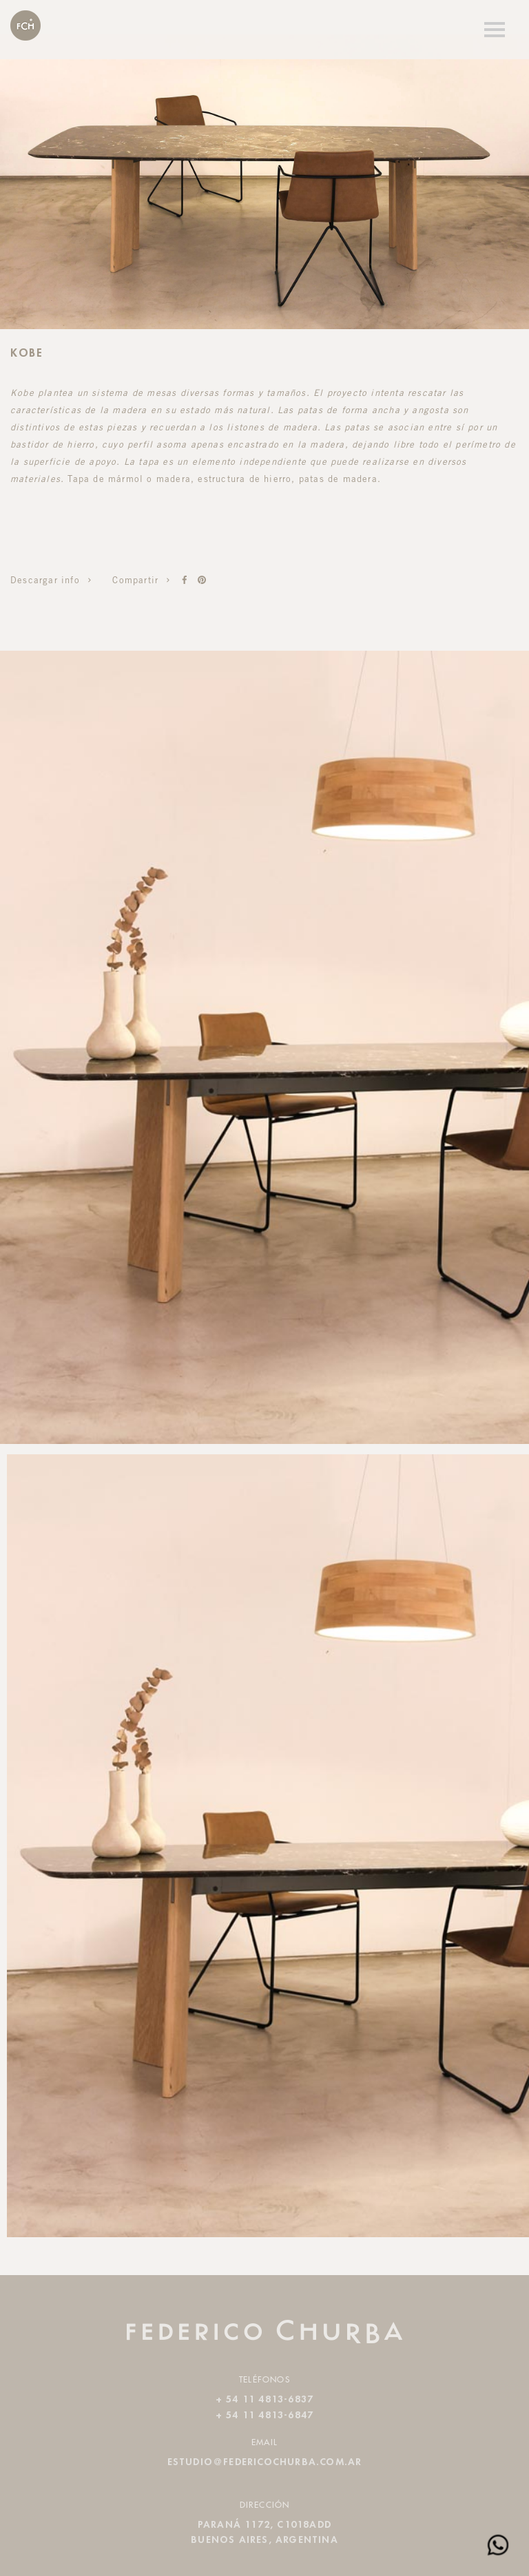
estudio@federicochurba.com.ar (264, 2462)
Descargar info (53, 581)
